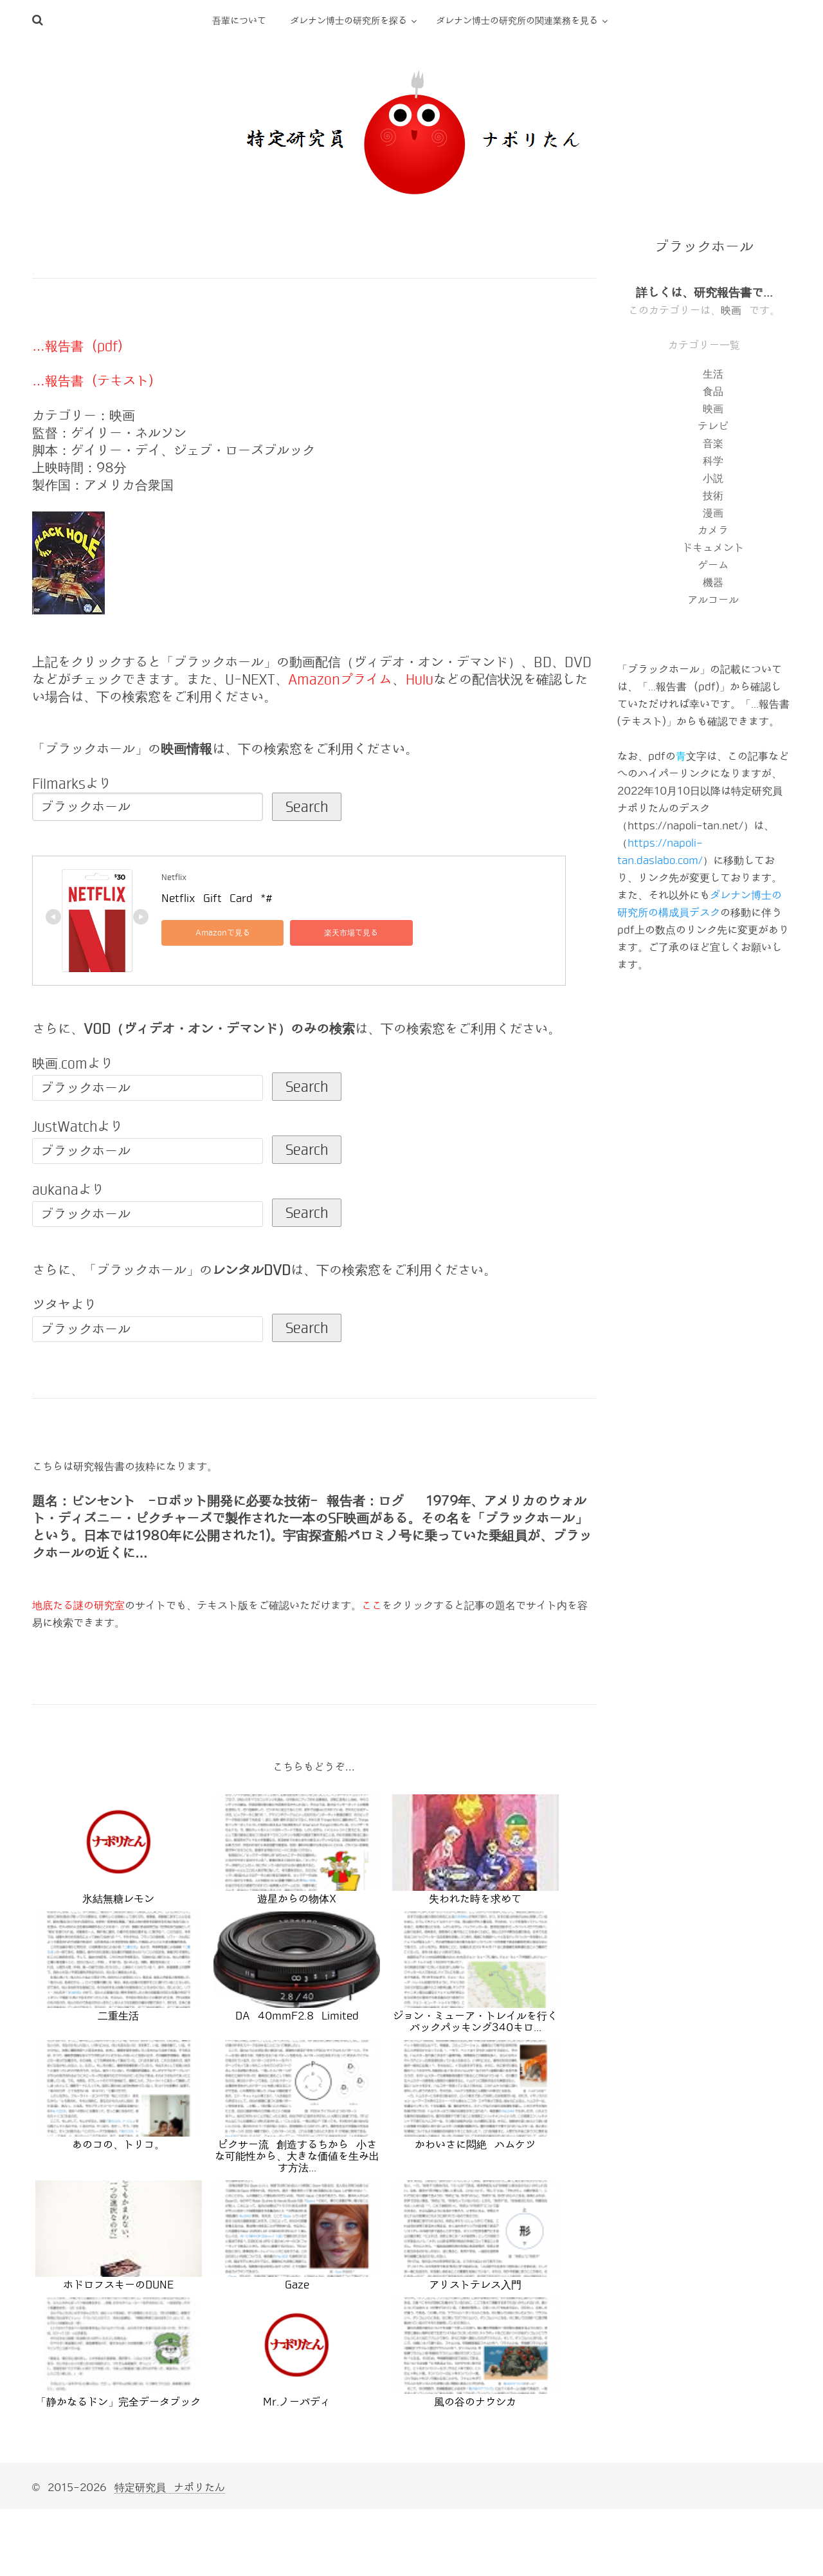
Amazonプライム (340, 679)
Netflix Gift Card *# (217, 898)
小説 (713, 478)
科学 (713, 460)
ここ (371, 1605)
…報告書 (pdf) (77, 346)
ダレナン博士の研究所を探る (348, 21)
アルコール (713, 599)
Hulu (419, 679)
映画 (731, 310)
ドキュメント (713, 547)
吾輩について (239, 21)
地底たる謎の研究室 (78, 1605)
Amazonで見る (219, 932)
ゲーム (713, 565)
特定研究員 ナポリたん (169, 2487)
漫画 (713, 513)
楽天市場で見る (341, 932)
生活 (713, 374)
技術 (713, 495)
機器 (713, 582)
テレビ (713, 426)
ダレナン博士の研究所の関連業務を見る (517, 21)
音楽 (713, 443)
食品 (713, 391)
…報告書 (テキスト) (92, 381)
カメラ (713, 530)
